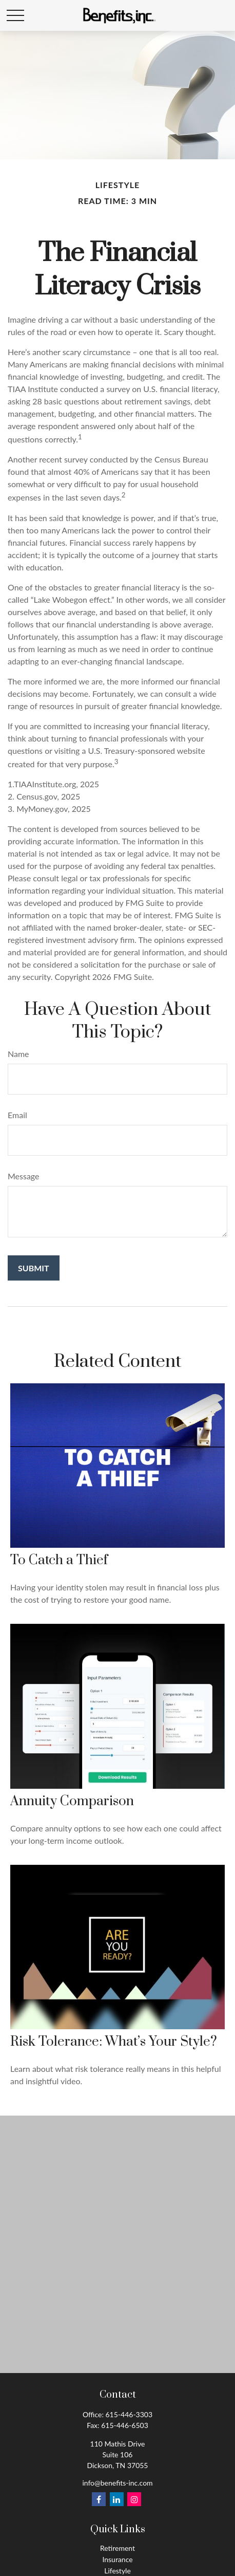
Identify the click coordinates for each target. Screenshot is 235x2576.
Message (24, 1176)
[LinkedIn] (117, 2499)
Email (17, 1115)
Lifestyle (117, 2570)
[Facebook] (99, 2499)
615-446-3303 (129, 2414)
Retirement (117, 2548)
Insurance (117, 2559)
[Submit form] (34, 1268)
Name (18, 1054)
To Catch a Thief (59, 1560)
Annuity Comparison (72, 1801)
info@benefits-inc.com (117, 2482)
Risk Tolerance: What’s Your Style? (113, 2041)
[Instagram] (134, 2499)
